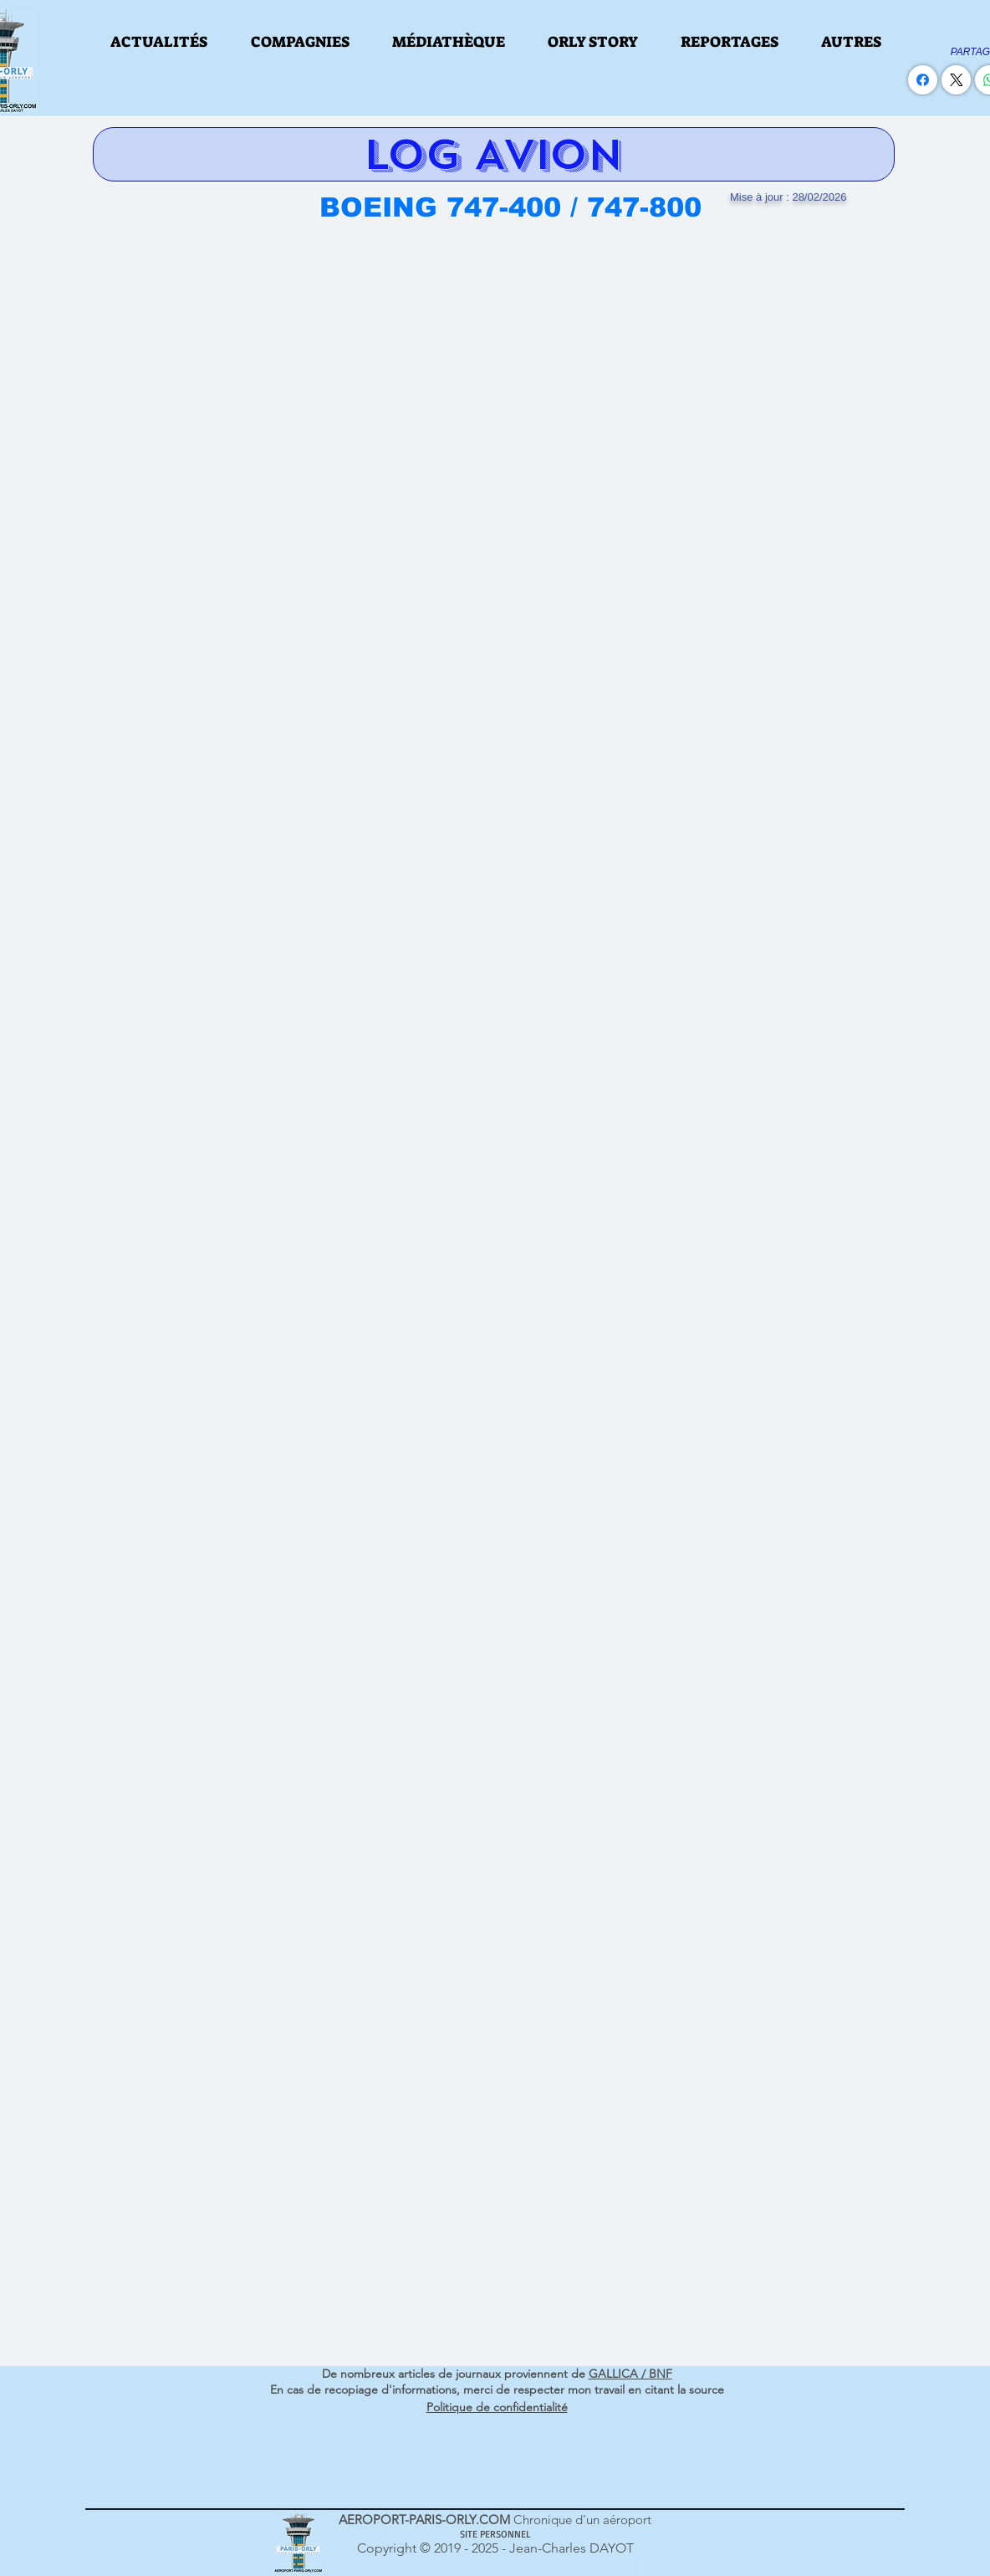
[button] (159, 42)
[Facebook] (922, 80)
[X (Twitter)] (956, 80)
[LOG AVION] (494, 154)
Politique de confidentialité (497, 2407)
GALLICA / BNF (630, 2373)
